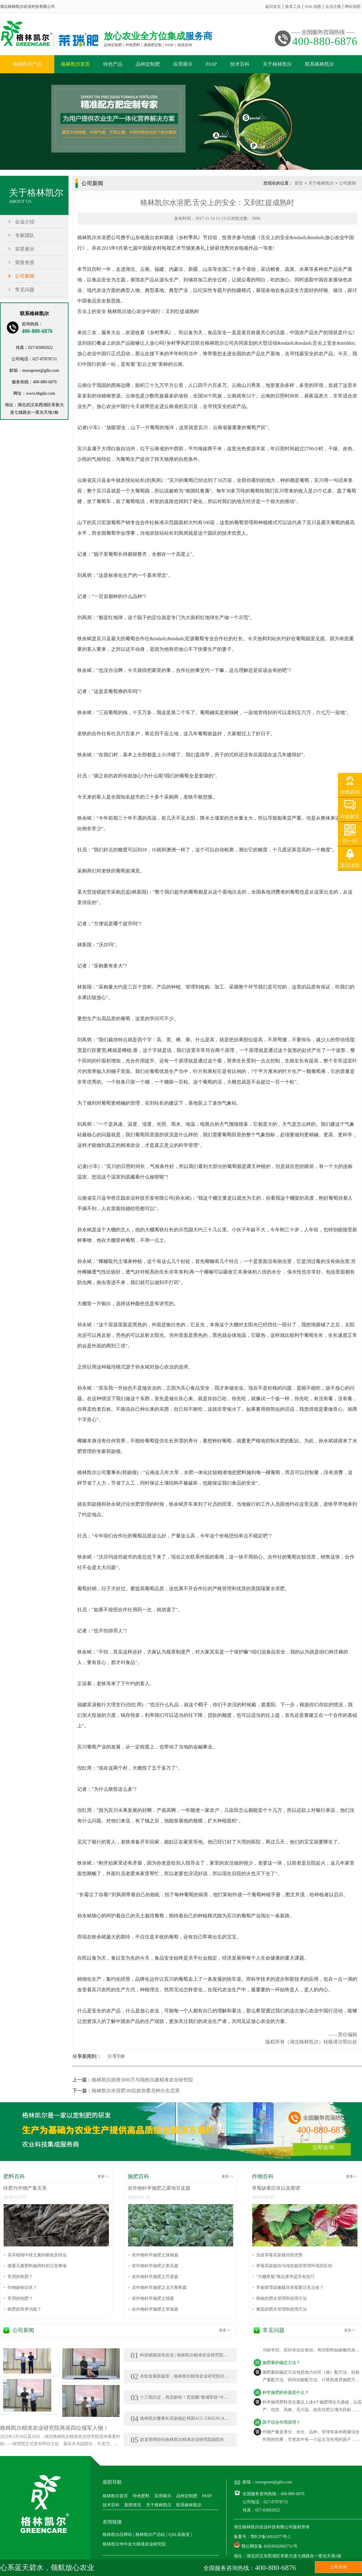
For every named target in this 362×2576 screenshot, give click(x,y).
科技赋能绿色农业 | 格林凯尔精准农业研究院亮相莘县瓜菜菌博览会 (198, 2355)
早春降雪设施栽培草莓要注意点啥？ (290, 2287)
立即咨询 (323, 2147)
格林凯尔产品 (27, 64)
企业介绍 (24, 221)
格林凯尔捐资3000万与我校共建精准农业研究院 (142, 2079)
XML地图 (313, 6)
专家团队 (24, 235)
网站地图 (352, 6)
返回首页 (273, 6)
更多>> (103, 2176)
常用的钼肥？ (20, 2298)
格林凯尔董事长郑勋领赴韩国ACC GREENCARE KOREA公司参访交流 (201, 2418)
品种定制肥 (148, 64)
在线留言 (350, 816)
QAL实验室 (179, 2534)
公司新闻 (24, 276)
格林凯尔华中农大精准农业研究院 (134, 2544)
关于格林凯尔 (277, 64)
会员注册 (333, 6)
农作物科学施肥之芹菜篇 (155, 2276)
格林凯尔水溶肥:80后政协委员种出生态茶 (136, 2090)
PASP (211, 64)
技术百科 (239, 64)
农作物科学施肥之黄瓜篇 (155, 2266)
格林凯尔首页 (75, 64)
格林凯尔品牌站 (117, 2534)
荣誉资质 (24, 262)
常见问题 (24, 289)
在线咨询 (350, 792)
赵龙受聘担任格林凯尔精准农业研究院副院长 (177, 2439)
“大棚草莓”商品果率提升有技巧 (285, 2276)
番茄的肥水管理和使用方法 (281, 2309)
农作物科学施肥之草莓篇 (155, 2309)
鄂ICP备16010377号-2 (270, 2536)
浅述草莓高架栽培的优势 (279, 2255)
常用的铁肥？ (20, 2276)
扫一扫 (350, 840)
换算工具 (293, 6)
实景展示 (24, 249)
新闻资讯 (132, 2505)
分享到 (114, 2056)
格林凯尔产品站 (150, 2534)
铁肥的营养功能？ (24, 2309)
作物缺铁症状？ (22, 2287)
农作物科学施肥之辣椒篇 (155, 2255)
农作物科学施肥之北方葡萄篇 (159, 2287)
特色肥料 (141, 2496)
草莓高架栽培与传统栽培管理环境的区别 (294, 2266)
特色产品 (112, 64)
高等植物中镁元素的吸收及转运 (37, 2255)
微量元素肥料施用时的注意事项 (37, 2266)
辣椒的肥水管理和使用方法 (281, 2298)
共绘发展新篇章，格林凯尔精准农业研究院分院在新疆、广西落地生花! (201, 2376)
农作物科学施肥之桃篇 (153, 2298)
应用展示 (182, 64)
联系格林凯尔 (319, 64)
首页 (298, 183)
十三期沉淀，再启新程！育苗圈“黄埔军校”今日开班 (184, 2397)
